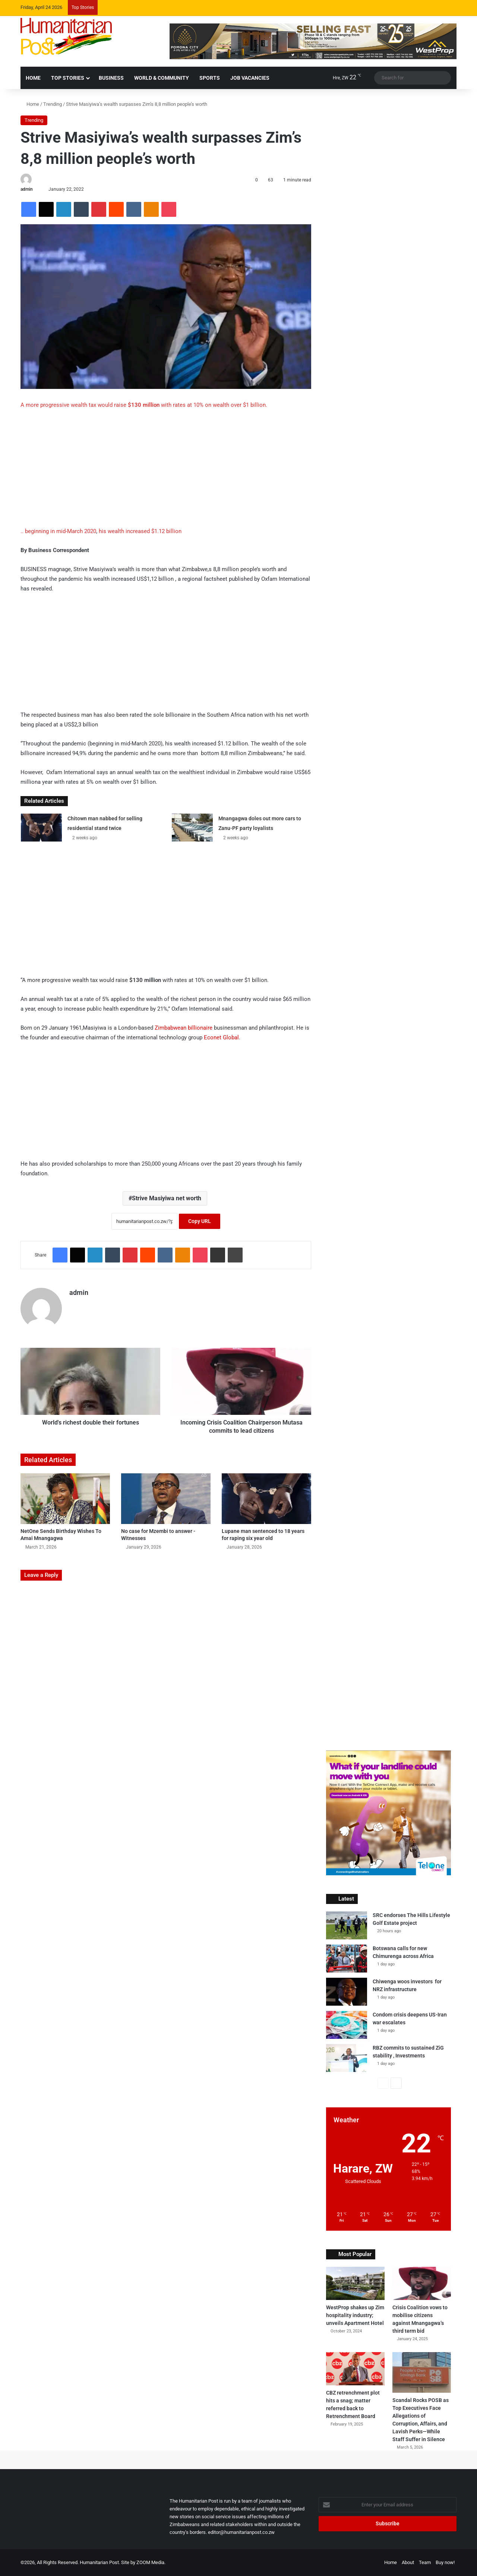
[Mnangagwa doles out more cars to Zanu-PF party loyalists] (192, 828)
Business (111, 78)
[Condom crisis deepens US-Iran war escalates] (346, 2025)
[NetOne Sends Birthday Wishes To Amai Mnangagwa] (65, 1498)
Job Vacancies (249, 78)
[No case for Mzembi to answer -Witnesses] (166, 1498)
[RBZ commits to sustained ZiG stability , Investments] (346, 2058)
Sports (209, 78)
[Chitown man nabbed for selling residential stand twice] (41, 828)
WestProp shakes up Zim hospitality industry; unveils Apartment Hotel (355, 2315)
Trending (52, 104)
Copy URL (199, 1221)
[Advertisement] (165, 471)
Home (29, 104)
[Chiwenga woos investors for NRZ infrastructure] (346, 1992)
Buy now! (445, 2562)
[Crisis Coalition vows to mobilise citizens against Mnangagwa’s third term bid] (421, 2283)
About (408, 2562)
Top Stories (67, 78)
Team (425, 2562)
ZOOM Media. (150, 2562)
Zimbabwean (170, 1027)
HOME (33, 78)
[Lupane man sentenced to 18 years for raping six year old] (266, 1498)
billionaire (200, 1027)
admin (26, 189)
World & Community (161, 78)
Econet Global (221, 1037)
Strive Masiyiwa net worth (166, 1198)
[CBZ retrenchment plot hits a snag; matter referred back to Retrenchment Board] (355, 2368)
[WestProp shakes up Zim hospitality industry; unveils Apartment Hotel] (355, 2283)
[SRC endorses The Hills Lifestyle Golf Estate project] (346, 1925)
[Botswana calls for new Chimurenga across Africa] (346, 1959)
